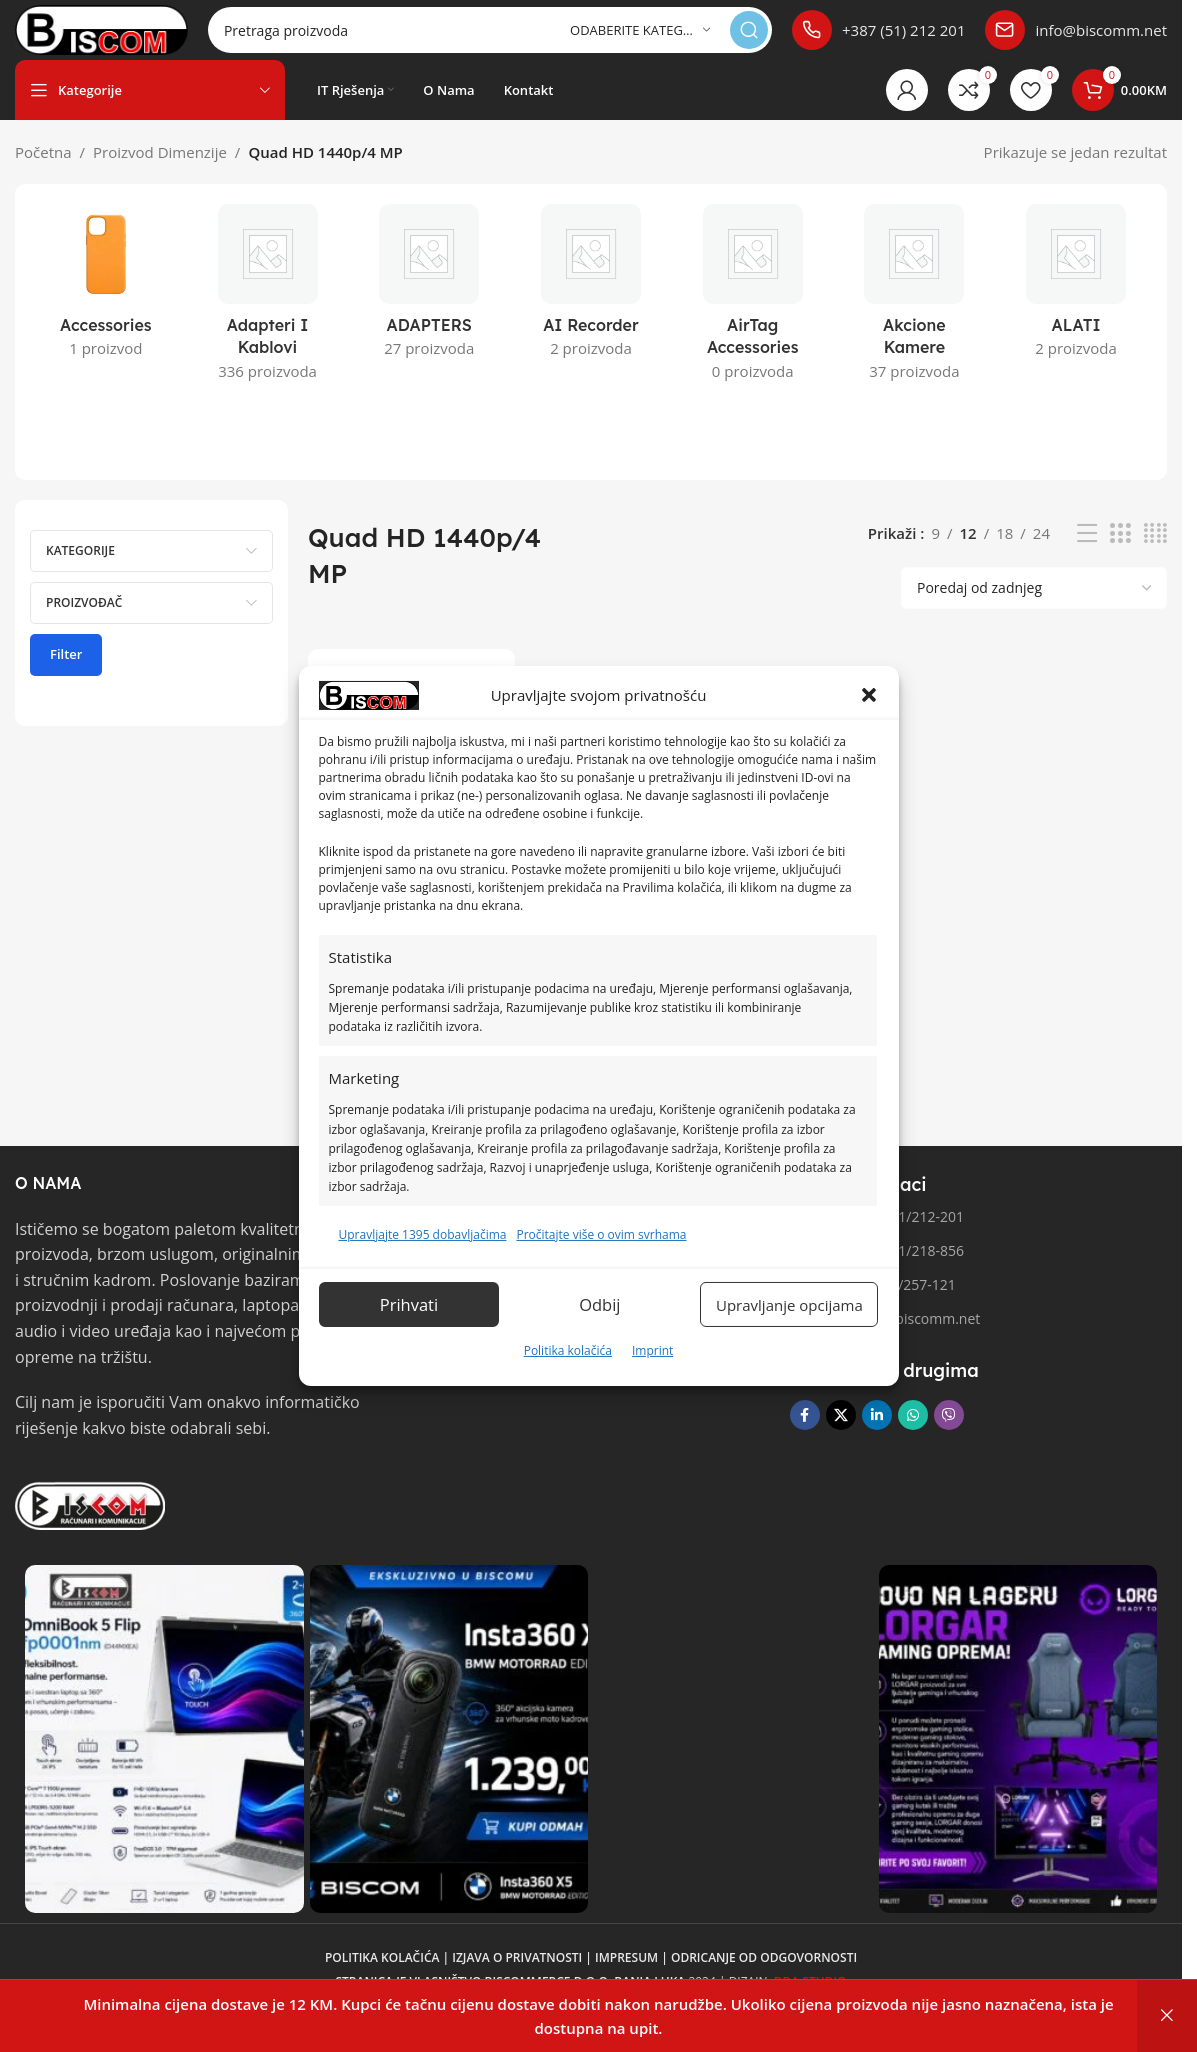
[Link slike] (90, 1524)
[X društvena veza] (841, 1435)
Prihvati (410, 1305)
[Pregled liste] (1087, 553)
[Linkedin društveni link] (877, 1435)
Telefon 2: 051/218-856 (877, 1270)
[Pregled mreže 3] (1120, 553)
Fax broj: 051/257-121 (873, 1304)
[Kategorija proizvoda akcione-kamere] (915, 318)
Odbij (606, 1305)
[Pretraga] (524, 40)
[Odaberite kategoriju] (640, 40)
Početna (43, 172)
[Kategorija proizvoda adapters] (429, 307)
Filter (66, 674)
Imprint (652, 1350)
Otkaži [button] (1167, 2016)
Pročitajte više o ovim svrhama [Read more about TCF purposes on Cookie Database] (601, 1234)
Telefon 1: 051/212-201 (877, 1236)
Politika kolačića (568, 1350)
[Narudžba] (1034, 608)
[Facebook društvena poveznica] (805, 1435)
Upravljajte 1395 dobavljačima (423, 1234)
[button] (869, 695)
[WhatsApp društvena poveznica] (913, 1435)
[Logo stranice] (136, 38)
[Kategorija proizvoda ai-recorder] (591, 307)
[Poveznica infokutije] (878, 40)
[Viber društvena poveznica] (949, 1435)
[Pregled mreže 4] (1155, 553)
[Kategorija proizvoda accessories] (106, 307)
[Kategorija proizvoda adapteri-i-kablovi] (268, 318)
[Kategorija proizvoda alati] (1076, 307)
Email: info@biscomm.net (885, 1338)
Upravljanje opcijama (793, 1305)
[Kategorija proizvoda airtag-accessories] (753, 318)
